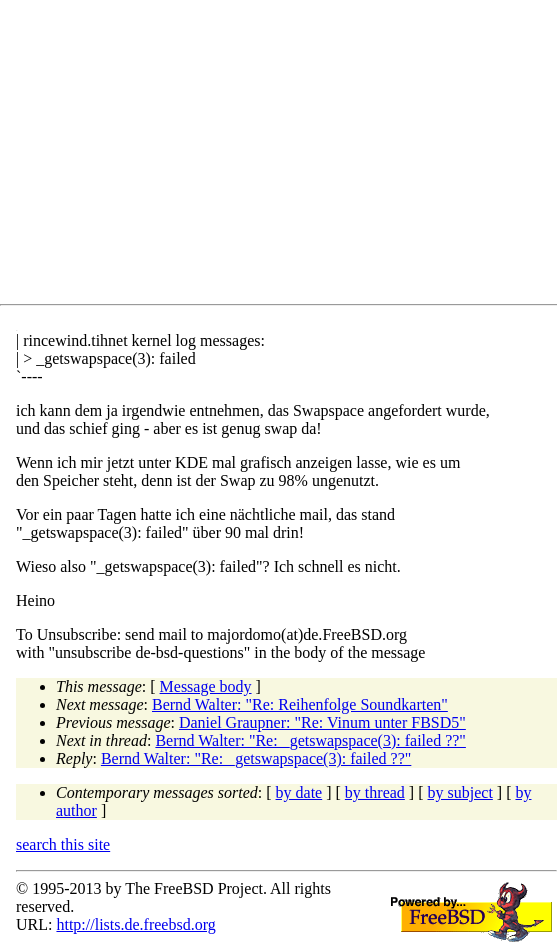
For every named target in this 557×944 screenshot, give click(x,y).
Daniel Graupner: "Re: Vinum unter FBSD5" (322, 722)
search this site (63, 844)
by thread (375, 792)
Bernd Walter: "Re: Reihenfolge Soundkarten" (300, 704)
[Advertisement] (286, 156)
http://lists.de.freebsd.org (135, 924)
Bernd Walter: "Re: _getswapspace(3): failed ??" (310, 740)
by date (299, 792)
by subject (460, 792)
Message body (206, 686)
